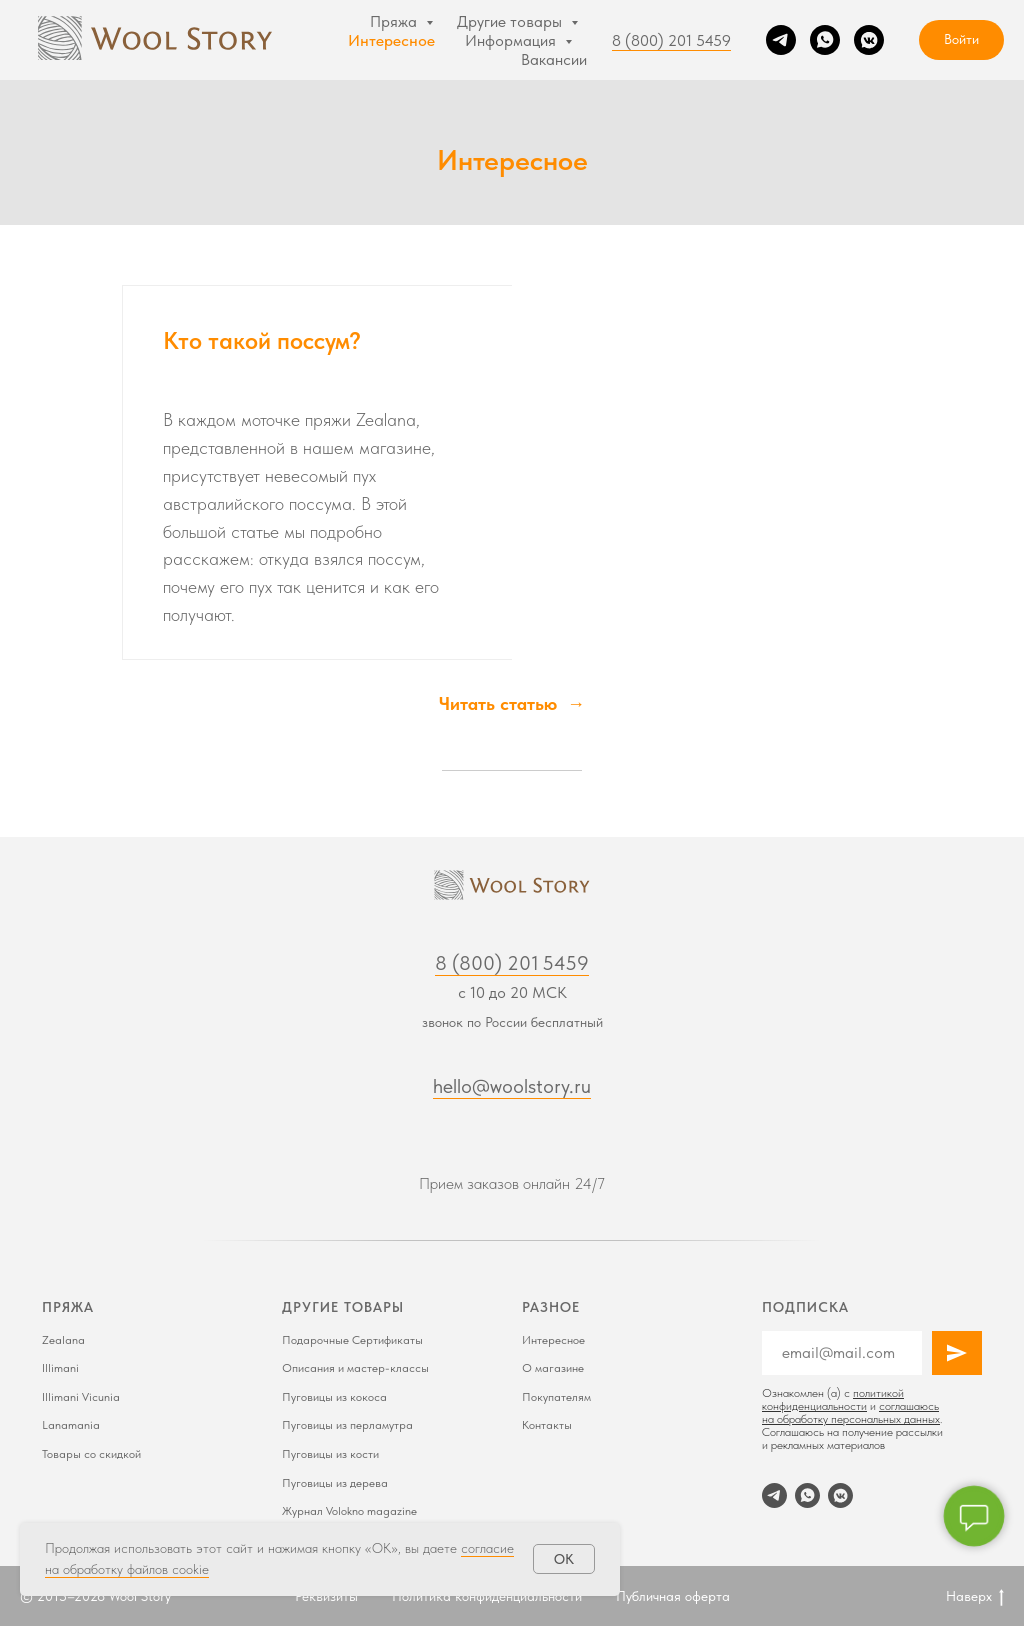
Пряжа (395, 21)
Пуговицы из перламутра (347, 1425)
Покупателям (556, 1397)
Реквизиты (326, 1596)
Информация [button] (512, 40)
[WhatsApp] (825, 40)
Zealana (63, 1340)
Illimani (60, 1368)
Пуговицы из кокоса (334, 1397)
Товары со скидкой (91, 1454)
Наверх (975, 1597)
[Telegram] (781, 40)
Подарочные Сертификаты (352, 1340)
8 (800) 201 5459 (671, 40)
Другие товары (511, 21)
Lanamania (71, 1425)
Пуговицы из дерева (335, 1483)
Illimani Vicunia (81, 1397)
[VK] (869, 40)
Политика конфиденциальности (487, 1596)
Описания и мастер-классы (355, 1368)
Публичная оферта (673, 1596)
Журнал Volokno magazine (349, 1511)
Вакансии (554, 59)
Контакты (547, 1425)
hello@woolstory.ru (512, 1086)
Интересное (391, 40)
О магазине (553, 1368)
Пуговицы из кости (330, 1454)
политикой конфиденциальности (833, 1399)
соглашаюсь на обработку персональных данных (851, 1412)
